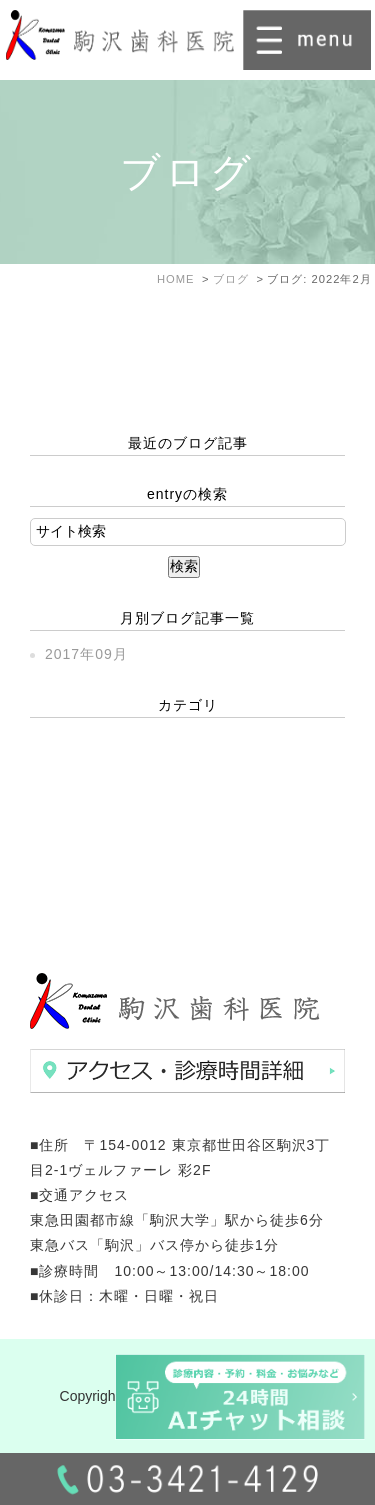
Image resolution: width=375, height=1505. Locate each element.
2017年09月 (86, 654)
